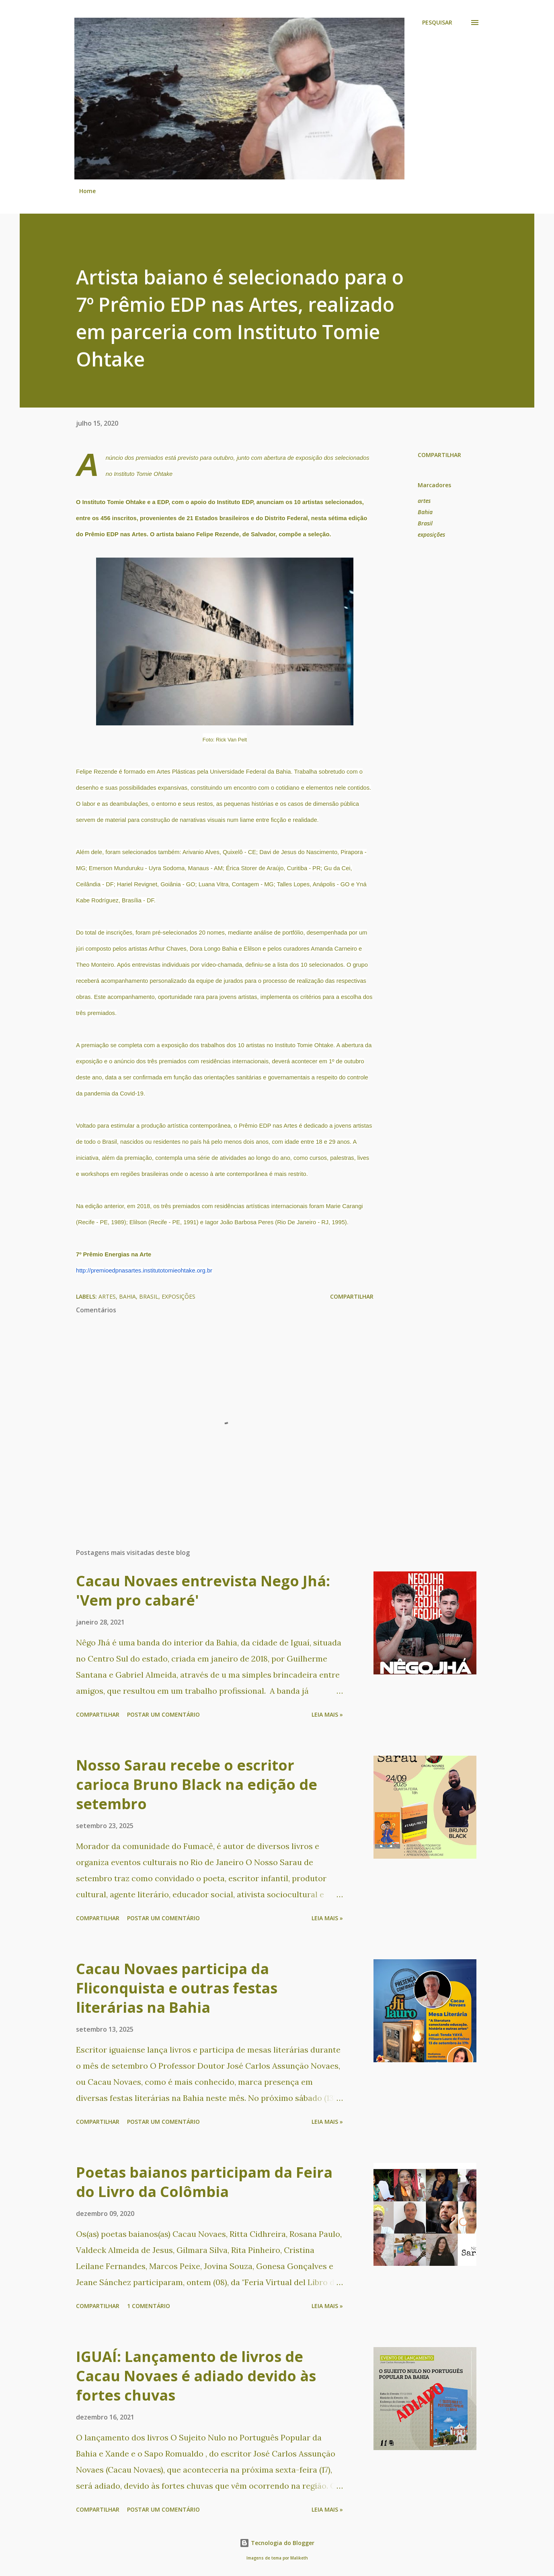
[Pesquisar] (437, 22)
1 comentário (148, 2306)
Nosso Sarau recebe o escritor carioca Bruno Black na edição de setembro (196, 1784)
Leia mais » (327, 1714)
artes (424, 500)
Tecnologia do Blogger (277, 2543)
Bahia (425, 512)
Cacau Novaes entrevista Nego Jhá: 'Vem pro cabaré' (203, 1590)
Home (87, 191)
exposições (431, 534)
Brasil (425, 523)
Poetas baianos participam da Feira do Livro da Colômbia (204, 2181)
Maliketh (299, 2558)
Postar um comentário (163, 1714)
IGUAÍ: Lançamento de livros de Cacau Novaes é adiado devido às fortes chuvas (196, 2376)
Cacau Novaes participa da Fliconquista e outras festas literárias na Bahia (176, 1988)
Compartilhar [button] (439, 455)
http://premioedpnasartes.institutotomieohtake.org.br (144, 1270)
